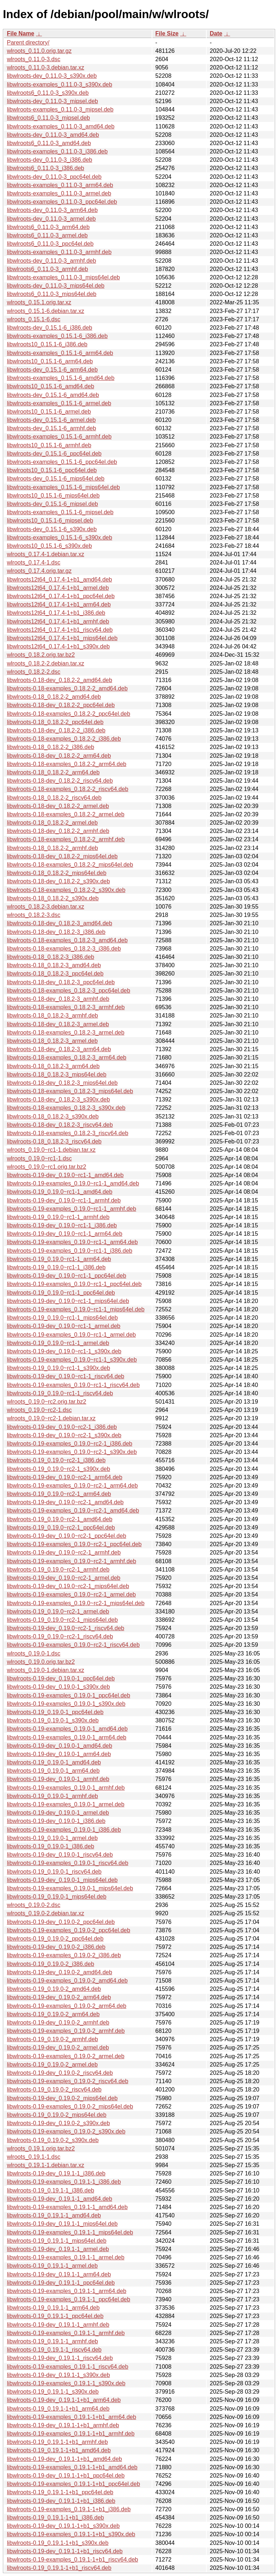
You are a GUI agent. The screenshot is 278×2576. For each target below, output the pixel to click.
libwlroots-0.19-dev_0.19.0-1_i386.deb (56, 1821)
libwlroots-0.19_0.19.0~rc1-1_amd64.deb (59, 1192)
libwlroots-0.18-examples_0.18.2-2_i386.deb (64, 739)
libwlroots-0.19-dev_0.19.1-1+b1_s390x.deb (63, 2526)
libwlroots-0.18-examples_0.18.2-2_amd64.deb (67, 688)
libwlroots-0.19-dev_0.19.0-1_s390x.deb (58, 1687)
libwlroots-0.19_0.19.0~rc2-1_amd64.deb (59, 1519)
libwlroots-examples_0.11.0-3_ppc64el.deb (62, 202)
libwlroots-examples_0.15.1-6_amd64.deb (60, 378)
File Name (20, 33)
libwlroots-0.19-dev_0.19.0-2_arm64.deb (59, 1997)
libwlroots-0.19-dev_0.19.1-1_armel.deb (58, 2249)
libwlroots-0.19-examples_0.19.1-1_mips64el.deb (70, 2232)
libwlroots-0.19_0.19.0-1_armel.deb (52, 1838)
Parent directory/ (28, 42)
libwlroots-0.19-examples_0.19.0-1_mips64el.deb (70, 1888)
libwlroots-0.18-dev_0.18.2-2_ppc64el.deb (61, 705)
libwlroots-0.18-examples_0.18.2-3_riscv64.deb (67, 1133)
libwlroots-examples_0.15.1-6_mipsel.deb (60, 512)
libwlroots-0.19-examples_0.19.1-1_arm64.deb (66, 2291)
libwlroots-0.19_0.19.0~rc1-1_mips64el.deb (62, 1318)
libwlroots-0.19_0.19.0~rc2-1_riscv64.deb (60, 1636)
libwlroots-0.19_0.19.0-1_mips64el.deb (56, 1897)
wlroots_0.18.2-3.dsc (33, 915)
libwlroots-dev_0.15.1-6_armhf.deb (51, 428)
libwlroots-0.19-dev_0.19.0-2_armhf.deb (58, 2022)
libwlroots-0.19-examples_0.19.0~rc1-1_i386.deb (69, 1251)
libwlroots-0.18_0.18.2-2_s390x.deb (53, 898)
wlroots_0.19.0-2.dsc (33, 1905)
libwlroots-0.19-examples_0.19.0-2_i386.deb (64, 1955)
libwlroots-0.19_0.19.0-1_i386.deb (50, 1846)
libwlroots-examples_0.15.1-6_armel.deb (59, 403)
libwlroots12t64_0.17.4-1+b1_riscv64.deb (60, 630)
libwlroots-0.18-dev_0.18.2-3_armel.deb (58, 1024)
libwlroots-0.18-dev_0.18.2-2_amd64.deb (59, 680)
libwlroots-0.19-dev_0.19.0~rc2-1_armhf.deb (64, 1552)
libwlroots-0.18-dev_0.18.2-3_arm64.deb (59, 1049)
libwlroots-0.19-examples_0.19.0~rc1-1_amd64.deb (73, 1183)
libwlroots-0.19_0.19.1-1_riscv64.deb (54, 2350)
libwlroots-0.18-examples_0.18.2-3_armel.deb (66, 1032)
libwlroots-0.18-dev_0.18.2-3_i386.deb (56, 932)
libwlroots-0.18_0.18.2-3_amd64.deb (54, 965)
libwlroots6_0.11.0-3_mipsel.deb (48, 118)
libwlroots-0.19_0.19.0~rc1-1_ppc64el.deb (61, 1293)
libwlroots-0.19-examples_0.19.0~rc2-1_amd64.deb (73, 1510)
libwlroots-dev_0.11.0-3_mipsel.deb (52, 101)
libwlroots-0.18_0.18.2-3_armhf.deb (52, 1015)
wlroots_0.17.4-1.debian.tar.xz (45, 554)
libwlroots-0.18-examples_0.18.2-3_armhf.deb (66, 1007)
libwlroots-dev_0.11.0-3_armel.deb (51, 219)
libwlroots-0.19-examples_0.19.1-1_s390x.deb (66, 2383)
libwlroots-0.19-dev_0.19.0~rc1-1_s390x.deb (64, 1351)
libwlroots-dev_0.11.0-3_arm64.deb (52, 210)
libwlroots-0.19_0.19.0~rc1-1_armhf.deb (58, 1217)
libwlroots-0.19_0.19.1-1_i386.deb (50, 2190)
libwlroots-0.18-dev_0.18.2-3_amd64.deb (59, 923)
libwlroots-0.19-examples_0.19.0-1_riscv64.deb (67, 1863)
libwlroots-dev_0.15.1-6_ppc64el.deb (54, 454)
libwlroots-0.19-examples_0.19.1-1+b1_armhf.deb (71, 2434)
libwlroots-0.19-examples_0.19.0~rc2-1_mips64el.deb (75, 1603)
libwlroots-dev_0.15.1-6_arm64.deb (52, 370)
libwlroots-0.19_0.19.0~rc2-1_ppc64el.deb (61, 1527)
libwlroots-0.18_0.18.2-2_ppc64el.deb (55, 722)
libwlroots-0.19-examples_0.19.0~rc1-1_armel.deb (71, 1335)
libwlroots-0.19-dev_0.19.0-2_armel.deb (58, 2047)
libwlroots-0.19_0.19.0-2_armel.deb (52, 2064)
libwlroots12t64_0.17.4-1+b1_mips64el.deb (62, 638)
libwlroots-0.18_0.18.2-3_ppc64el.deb (55, 973)
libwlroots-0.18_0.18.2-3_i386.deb (50, 957)
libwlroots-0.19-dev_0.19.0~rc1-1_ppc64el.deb (66, 1276)
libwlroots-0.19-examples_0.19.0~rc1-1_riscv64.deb (73, 1385)
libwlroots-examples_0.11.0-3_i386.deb (57, 151)
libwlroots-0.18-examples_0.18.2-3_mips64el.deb (70, 1091)
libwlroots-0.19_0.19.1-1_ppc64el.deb (55, 2316)
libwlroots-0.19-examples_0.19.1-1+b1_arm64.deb (71, 2417)
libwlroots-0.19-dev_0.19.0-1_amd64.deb (59, 1746)
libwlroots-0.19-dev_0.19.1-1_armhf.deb (58, 2325)
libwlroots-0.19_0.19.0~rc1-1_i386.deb (56, 1267)
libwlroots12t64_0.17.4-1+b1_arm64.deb (59, 604)
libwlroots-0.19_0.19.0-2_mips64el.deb (56, 2115)
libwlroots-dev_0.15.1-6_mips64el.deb (56, 478)
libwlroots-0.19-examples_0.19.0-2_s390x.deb (66, 2131)
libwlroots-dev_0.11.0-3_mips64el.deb (56, 286)
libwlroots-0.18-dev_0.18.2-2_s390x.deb (58, 881)
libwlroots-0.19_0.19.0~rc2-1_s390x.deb (58, 1469)
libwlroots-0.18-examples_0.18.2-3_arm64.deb (66, 1057)
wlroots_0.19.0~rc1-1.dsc (39, 1158)
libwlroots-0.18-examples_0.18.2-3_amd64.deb (67, 940)
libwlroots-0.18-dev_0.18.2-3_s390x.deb (58, 1099)
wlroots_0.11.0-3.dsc (33, 59)
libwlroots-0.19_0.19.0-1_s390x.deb (53, 1720)
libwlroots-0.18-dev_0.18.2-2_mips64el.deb (62, 856)
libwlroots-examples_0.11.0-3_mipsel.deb (60, 109)
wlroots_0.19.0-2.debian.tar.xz (45, 1913)
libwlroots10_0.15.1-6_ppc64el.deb (52, 470)
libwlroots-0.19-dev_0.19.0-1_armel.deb (58, 1813)
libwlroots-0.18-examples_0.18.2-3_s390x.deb (66, 1108)
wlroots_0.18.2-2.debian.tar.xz (45, 663)
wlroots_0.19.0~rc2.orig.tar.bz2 (46, 1402)
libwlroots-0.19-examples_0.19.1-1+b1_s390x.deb (71, 2534)
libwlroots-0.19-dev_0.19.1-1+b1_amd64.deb (64, 2459)
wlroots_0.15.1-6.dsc (33, 319)
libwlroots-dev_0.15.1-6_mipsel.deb (52, 504)
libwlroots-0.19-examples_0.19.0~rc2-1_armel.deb (71, 1594)
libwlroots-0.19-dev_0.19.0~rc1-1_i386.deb (62, 1225)
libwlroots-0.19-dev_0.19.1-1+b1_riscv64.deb (65, 2551)
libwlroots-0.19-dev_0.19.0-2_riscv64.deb (60, 2073)
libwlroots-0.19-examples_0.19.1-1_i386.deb (64, 2182)
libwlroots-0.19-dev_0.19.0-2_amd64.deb (59, 1972)
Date (216, 33)
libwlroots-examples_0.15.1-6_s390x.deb (59, 537)
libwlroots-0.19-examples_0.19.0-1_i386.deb (64, 1830)
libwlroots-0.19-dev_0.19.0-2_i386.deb (56, 1947)
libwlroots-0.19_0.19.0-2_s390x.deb (53, 2140)
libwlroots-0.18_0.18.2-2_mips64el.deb (56, 873)
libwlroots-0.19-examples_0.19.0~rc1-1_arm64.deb (72, 1242)
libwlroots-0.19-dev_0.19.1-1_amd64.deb (59, 2199)
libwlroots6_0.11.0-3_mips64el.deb (51, 294)
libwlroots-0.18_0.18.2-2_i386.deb (50, 747)
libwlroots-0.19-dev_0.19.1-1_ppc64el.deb (61, 2283)
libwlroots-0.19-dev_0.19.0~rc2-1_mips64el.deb (68, 1586)
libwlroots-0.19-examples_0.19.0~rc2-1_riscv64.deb (73, 1645)
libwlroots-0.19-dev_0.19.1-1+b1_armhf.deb (63, 2425)
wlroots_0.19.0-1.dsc (33, 1653)
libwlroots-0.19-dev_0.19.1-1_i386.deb (56, 2173)
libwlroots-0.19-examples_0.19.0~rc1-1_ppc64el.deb (74, 1284)
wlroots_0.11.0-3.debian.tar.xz (45, 67)
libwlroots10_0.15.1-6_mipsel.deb (50, 520)
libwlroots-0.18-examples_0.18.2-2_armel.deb (66, 814)
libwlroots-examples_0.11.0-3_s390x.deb (59, 84)
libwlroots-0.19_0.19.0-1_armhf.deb (52, 1796)
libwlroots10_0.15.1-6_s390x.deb (49, 546)
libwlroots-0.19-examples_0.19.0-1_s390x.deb (66, 1704)
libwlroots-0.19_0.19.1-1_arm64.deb (53, 2308)
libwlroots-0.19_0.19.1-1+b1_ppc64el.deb (60, 2492)
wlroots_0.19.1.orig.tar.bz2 (41, 2148)
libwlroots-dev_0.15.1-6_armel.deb (51, 420)
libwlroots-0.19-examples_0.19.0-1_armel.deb (66, 1804)
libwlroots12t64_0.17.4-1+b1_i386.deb (56, 613)
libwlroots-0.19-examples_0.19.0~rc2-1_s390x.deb (72, 1452)
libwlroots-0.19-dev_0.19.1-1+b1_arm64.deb (64, 2400)
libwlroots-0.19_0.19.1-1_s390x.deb (53, 2392)
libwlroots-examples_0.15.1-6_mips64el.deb (63, 487)
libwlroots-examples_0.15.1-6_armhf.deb (59, 436)
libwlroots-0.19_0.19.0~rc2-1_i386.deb (56, 1460)
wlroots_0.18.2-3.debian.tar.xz (45, 907)
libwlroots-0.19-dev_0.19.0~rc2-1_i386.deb (62, 1427)
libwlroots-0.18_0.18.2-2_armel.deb (52, 823)
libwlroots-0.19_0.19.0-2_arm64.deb (53, 2014)
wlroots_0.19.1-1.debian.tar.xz (45, 2165)
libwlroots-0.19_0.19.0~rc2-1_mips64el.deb (62, 1620)
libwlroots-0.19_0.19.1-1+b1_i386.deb (55, 2517)
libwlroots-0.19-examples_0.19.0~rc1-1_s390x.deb (72, 1360)
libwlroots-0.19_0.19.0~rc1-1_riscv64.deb (60, 1393)
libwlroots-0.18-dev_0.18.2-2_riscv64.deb (60, 781)
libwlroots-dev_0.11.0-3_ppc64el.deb (54, 177)
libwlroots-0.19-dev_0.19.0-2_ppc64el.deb (61, 1922)
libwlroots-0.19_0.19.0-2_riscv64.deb (54, 2089)
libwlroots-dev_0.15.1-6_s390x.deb (52, 529)
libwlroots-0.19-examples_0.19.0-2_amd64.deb (67, 1981)
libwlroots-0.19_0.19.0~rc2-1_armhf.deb (58, 1569)
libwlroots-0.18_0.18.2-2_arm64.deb (53, 772)
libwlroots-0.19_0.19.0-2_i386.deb (50, 1964)
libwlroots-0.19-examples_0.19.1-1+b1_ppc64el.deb (73, 2484)
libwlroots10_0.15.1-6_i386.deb (47, 344)
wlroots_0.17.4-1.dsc (33, 562)
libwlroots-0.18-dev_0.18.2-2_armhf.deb (58, 831)
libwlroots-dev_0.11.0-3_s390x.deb (52, 76)
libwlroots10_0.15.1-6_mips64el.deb (53, 495)
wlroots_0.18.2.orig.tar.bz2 (41, 655)
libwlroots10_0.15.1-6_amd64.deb (50, 386)
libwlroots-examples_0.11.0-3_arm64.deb (60, 185)
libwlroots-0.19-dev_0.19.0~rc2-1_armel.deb (64, 1578)
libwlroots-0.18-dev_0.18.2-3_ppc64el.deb (61, 982)
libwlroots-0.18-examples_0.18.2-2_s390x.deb (66, 890)
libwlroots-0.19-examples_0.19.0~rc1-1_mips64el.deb (75, 1309)
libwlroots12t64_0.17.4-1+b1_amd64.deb (59, 579)
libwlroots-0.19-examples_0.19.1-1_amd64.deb (67, 2207)
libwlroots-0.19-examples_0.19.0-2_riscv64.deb (67, 2081)
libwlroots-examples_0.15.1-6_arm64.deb (60, 353)
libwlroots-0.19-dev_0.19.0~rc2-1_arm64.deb (64, 1477)
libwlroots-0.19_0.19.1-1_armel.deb (52, 2266)
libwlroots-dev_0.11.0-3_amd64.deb (53, 135)
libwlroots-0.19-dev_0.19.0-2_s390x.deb (58, 2123)
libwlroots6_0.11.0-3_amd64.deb (49, 143)
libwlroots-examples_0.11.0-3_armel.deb (59, 193)
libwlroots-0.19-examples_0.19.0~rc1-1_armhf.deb (71, 1209)
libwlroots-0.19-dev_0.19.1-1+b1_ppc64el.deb (66, 2476)
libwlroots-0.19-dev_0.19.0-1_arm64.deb (59, 1754)
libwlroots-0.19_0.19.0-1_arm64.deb (53, 1771)
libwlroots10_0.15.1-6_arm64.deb (50, 361)
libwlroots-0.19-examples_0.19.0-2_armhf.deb (66, 2031)
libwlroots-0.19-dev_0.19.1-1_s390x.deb (58, 2375)
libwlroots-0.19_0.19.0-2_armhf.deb (52, 2039)
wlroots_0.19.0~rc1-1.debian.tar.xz (51, 1150)
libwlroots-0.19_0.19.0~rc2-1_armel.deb (58, 1611)
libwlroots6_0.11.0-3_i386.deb (45, 168)
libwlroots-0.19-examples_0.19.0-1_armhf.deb (66, 1788)
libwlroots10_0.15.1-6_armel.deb (49, 412)
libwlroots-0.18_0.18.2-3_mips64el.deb (56, 1074)
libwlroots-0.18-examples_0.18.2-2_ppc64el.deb (68, 714)
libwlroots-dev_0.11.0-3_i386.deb (49, 160)
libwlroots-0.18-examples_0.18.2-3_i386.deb (64, 949)
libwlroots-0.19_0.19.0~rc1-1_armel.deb (58, 1343)
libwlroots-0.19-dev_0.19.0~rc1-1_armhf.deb (64, 1200)
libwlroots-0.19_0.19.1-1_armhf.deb (52, 2341)
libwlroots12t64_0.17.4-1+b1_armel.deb (58, 588)
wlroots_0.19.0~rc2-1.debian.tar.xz (51, 1418)
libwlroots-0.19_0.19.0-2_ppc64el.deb (55, 1939)
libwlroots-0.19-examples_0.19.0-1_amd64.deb (67, 1729)
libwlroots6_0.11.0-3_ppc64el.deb (50, 244)
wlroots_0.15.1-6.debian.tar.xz (45, 311)
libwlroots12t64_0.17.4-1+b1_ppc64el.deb (61, 596)
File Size (166, 33)
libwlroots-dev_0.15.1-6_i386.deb (49, 328)
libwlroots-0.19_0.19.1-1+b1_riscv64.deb (59, 2568)
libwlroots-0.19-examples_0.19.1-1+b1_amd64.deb (72, 2467)
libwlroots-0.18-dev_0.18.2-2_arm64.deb (59, 756)
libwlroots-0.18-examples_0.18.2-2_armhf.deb (66, 839)
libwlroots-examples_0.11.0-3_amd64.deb (60, 126)
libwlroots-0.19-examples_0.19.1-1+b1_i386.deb (69, 2509)
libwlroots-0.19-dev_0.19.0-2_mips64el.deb (62, 2098)
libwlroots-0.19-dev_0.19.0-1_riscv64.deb (60, 1855)
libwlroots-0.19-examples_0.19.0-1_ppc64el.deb (68, 1695)
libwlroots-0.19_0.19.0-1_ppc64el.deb (55, 1712)
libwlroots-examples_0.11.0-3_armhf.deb (59, 252)
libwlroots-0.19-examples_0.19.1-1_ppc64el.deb (68, 2299)
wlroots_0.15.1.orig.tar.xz (39, 302)
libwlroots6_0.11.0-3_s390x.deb (48, 93)
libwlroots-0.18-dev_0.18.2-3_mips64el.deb (62, 1083)
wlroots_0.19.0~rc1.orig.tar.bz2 (46, 1167)
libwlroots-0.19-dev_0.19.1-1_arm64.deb (59, 2274)
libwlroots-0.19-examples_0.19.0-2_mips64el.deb (70, 2106)
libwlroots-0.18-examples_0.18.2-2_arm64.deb (66, 764)
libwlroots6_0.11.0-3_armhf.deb (47, 269)
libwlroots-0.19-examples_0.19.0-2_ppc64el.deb (68, 1930)
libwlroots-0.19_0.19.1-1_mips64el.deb (56, 2241)
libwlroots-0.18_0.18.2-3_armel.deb (52, 1041)
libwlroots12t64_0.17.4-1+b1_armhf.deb (58, 621)
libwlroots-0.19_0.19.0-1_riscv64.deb (54, 1872)
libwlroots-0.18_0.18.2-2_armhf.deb (52, 848)
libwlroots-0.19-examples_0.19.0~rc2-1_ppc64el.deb (74, 1544)
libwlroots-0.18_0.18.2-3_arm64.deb (53, 1066)
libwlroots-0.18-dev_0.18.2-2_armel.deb (58, 806)
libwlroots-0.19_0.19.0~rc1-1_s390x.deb (58, 1368)
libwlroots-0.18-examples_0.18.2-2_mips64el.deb (70, 865)
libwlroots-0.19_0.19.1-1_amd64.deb (54, 2215)
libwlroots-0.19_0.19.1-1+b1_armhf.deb (57, 2442)
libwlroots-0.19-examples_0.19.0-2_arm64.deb (66, 2006)
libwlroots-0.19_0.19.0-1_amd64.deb (54, 1762)
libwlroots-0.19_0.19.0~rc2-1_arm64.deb (59, 1494)
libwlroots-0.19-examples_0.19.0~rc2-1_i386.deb (69, 1444)
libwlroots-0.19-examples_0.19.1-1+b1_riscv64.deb (72, 2559)
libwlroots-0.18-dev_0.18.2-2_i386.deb (56, 730)
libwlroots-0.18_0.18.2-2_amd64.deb (54, 697)
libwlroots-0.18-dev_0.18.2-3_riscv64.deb (60, 1125)
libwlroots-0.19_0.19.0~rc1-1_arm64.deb (59, 1259)
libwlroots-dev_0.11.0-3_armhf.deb (51, 261)
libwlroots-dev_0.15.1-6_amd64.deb (53, 395)
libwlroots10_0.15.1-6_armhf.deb (49, 445)
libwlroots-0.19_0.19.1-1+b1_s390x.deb (58, 2543)
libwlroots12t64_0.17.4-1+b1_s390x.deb (58, 646)
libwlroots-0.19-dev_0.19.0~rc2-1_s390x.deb (64, 1435)
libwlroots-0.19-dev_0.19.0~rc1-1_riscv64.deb (65, 1376)
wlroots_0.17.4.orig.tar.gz (39, 571)
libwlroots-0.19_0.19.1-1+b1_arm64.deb (58, 2409)
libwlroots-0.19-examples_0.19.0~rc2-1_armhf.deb (71, 1561)
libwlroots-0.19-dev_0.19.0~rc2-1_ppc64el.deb (66, 1536)
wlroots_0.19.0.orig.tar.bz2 (41, 1662)
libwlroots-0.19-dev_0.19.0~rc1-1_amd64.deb (65, 1175)
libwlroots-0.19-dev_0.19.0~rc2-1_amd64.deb (65, 1502)
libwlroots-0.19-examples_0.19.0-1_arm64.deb (66, 1737)
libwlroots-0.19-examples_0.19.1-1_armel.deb (66, 2257)
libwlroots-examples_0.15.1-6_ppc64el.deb (62, 462)
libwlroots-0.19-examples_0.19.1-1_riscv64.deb (67, 2367)
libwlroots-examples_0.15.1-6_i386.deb (57, 336)
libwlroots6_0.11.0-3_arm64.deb (48, 227)
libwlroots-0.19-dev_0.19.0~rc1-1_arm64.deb (64, 1234)
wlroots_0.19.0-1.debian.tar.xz (45, 1670)
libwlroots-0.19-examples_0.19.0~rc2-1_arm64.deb (72, 1485)
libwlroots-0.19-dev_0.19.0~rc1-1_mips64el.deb (68, 1301)
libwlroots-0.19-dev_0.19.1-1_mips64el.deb (62, 2224)
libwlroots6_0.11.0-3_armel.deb (47, 235)
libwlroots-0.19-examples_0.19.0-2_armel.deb (66, 2056)
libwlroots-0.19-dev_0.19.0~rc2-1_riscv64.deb (65, 1628)
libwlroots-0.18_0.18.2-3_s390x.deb (53, 1116)
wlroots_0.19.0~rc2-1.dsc (39, 1410)
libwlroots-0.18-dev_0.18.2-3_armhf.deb (58, 999)
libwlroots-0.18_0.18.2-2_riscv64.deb (54, 798)
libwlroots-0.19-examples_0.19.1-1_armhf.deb (66, 2333)
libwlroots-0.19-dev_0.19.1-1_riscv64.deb (60, 2358)
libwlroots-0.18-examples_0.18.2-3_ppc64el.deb (68, 990)
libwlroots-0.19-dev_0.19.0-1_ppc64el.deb (61, 1678)
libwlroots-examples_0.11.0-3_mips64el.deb (63, 277)
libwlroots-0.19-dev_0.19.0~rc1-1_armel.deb (64, 1326)
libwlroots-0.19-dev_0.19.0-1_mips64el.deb (62, 1880)
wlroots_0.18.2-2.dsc (33, 672)
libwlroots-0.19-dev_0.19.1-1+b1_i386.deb (61, 2501)
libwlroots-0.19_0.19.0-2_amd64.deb (54, 1989)
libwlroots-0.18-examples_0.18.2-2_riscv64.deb (67, 789)
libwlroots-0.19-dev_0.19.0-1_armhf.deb (58, 1779)
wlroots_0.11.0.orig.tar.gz (39, 51)
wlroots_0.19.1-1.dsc (33, 2157)
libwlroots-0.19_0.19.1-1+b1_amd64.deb (59, 2450)
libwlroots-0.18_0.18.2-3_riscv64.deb (54, 1141)
